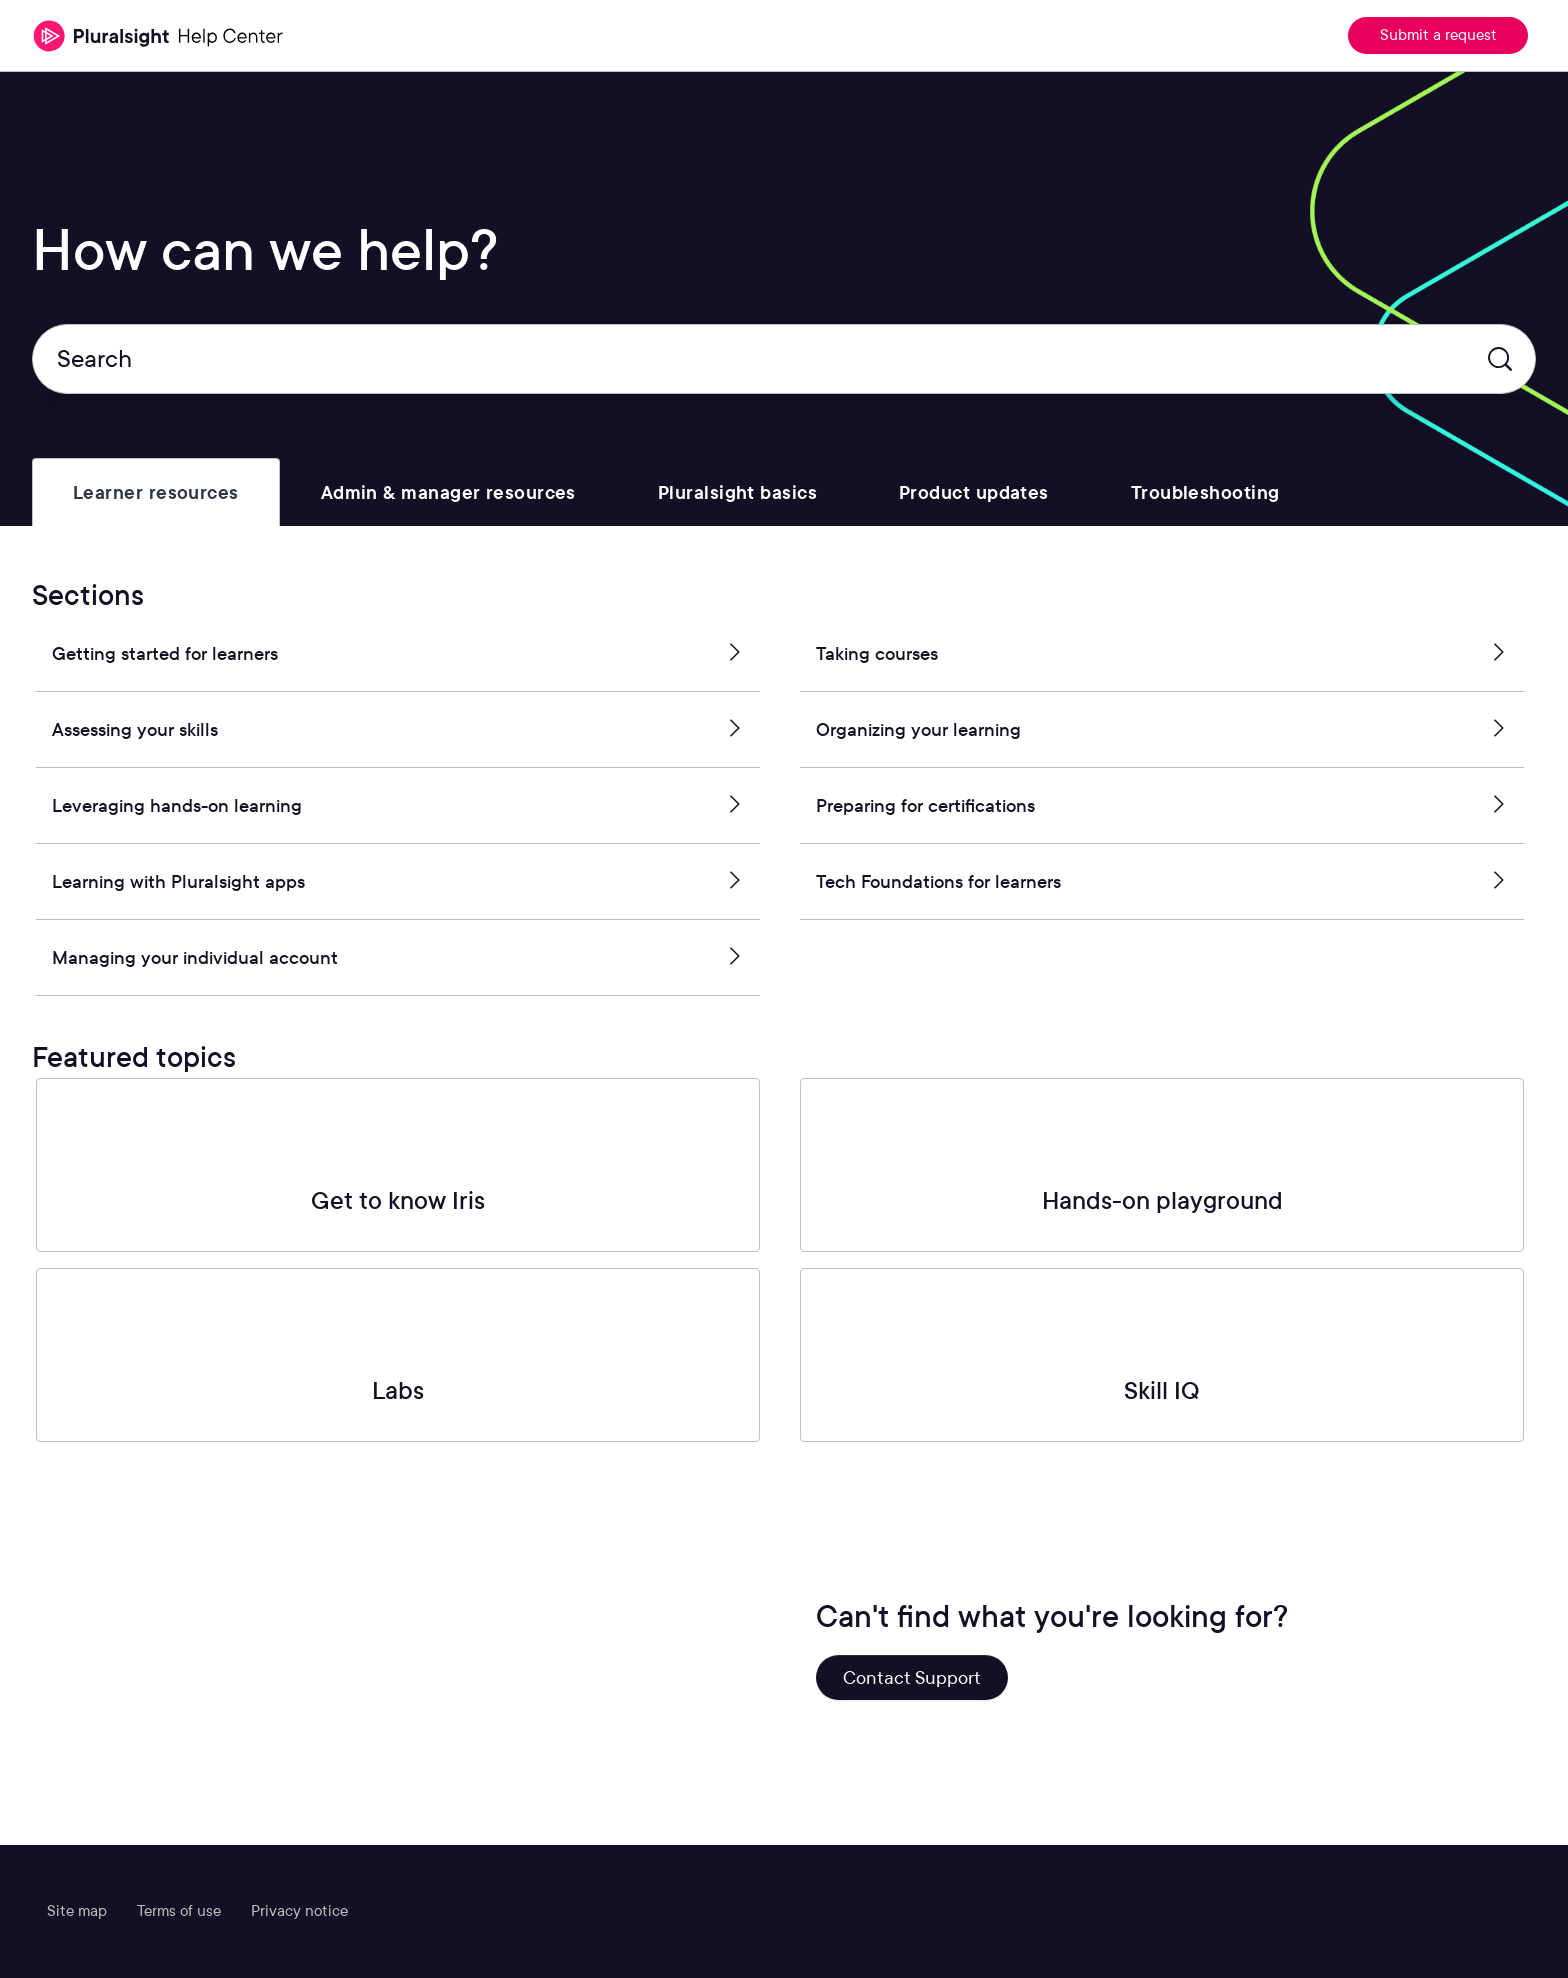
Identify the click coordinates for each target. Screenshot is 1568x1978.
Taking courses (1162, 654)
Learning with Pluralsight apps (398, 882)
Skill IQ (1162, 1390)
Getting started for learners (398, 654)
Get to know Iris (398, 1200)
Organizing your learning (1162, 730)
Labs (398, 1390)
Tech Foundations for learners (1162, 882)
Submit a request (1438, 35)
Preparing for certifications (1162, 806)
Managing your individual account (398, 958)
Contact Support (912, 1677)
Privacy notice (299, 1911)
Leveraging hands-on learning (398, 806)
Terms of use (179, 1911)
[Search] (784, 359)
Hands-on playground (1162, 1200)
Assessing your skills (398, 730)
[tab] (156, 492)
